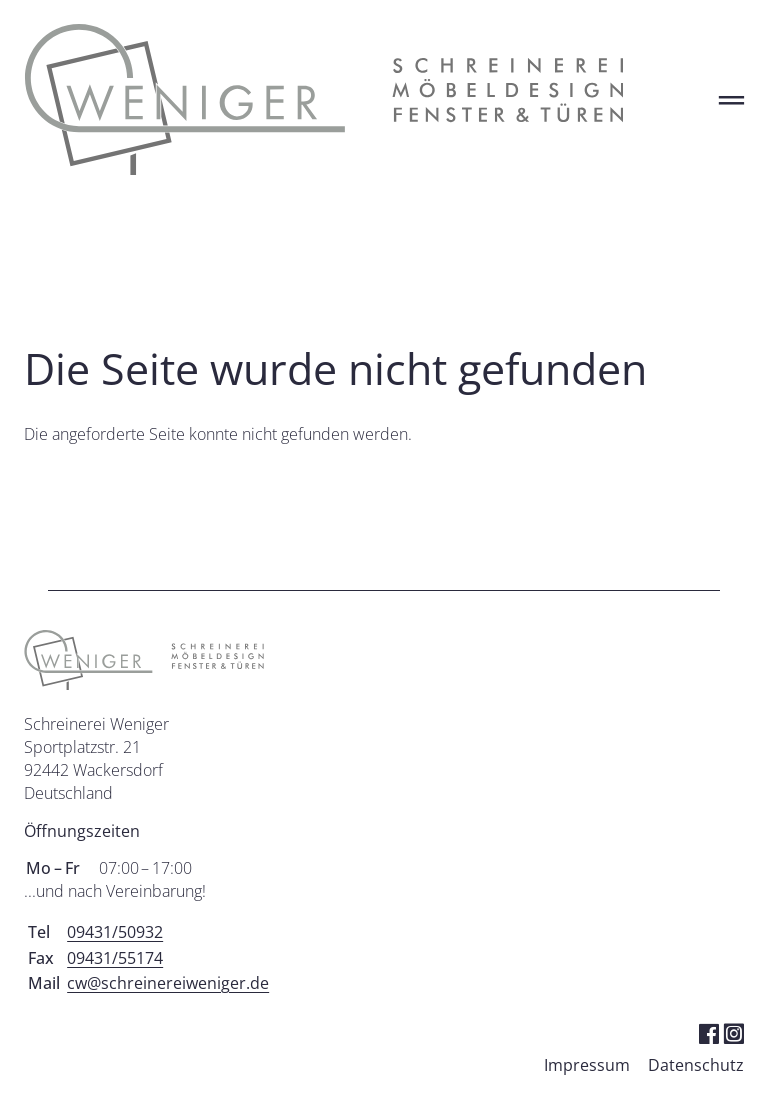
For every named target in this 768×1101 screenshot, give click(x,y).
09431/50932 (115, 932)
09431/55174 (115, 958)
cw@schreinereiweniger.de (168, 983)
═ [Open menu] (731, 99)
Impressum (587, 1065)
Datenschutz (696, 1065)
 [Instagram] (733, 1032)
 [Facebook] (708, 1032)
